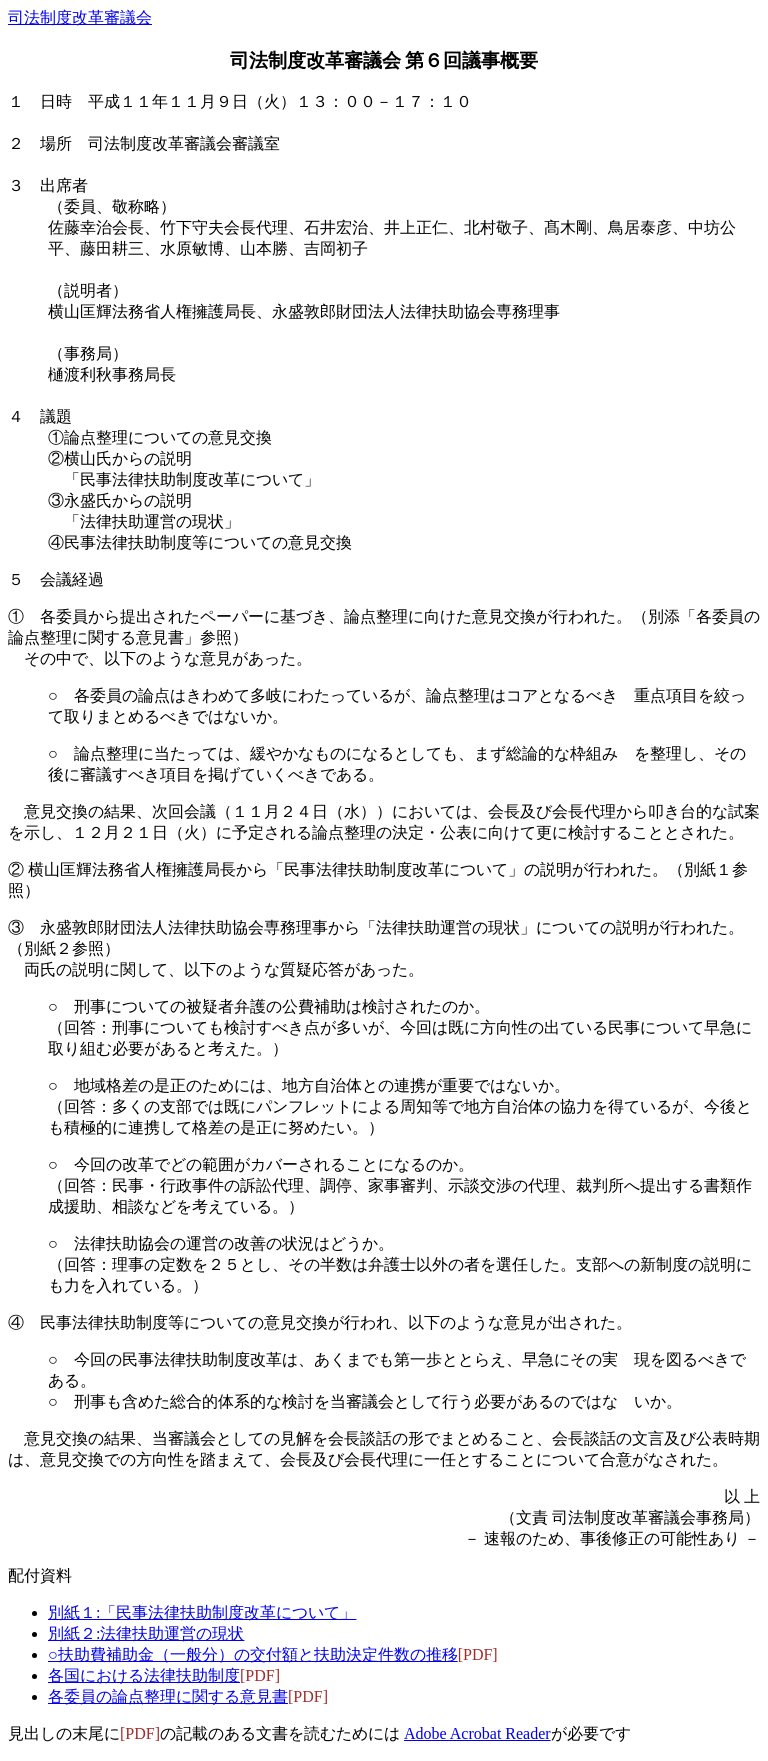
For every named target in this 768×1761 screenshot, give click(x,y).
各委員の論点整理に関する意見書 (168, 1696)
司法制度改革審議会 (80, 17)
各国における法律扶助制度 (144, 1675)
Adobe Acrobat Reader (477, 1733)
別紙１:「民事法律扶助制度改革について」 (202, 1612)
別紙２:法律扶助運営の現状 (146, 1633)
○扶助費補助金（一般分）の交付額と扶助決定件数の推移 (253, 1654)
